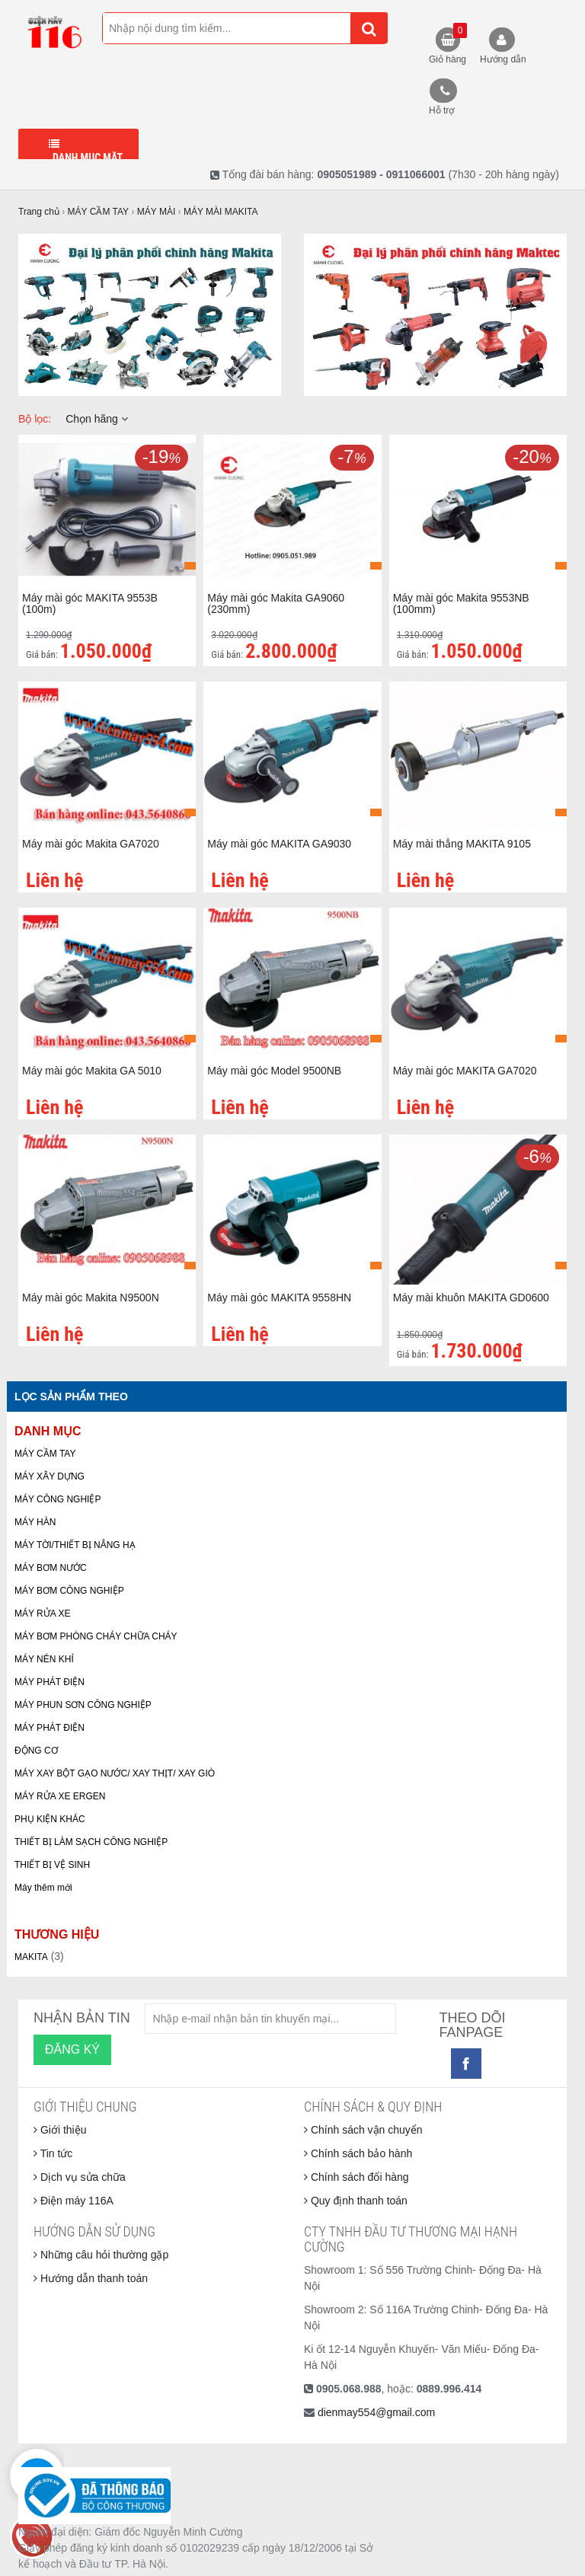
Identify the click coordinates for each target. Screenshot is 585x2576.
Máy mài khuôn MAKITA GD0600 (471, 1297)
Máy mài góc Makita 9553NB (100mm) (461, 603)
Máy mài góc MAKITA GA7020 (465, 1071)
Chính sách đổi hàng (356, 2177)
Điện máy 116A (73, 2201)
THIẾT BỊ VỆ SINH (52, 1864)
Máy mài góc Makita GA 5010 (91, 1071)
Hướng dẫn (503, 59)
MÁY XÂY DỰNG (49, 1476)
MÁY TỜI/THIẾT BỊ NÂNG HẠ (75, 1545)
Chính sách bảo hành (358, 2153)
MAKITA (31, 1957)
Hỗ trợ (441, 110)
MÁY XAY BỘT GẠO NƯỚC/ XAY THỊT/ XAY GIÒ (114, 1773)
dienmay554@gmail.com (376, 2412)
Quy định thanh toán (356, 2201)
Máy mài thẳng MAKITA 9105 (462, 844)
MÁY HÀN (35, 1522)
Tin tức (53, 2153)
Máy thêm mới (43, 1887)
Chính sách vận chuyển (363, 2130)
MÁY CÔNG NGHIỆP (57, 1499)
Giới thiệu (60, 2130)
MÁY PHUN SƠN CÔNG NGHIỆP (83, 1705)
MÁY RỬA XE (42, 1613)
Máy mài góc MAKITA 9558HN (279, 1297)
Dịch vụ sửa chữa (80, 2177)
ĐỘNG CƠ (36, 1750)
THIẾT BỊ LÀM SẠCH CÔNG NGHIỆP (91, 1842)
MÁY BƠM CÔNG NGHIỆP (69, 1590)
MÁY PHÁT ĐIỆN (49, 1682)
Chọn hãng (97, 419)
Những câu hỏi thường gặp (101, 2255)
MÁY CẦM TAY (44, 1453)
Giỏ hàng (448, 44)
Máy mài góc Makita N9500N (90, 1297)
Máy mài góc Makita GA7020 (90, 844)
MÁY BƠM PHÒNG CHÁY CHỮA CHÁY (95, 1636)
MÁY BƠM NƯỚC (50, 1568)
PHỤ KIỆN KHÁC (49, 1819)
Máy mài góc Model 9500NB (274, 1071)
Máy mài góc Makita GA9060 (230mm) (275, 603)
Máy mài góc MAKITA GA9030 (279, 844)
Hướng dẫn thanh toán (91, 2278)
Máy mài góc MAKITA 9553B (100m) (90, 603)
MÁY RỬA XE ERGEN (59, 1796)
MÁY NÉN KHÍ (44, 1659)
